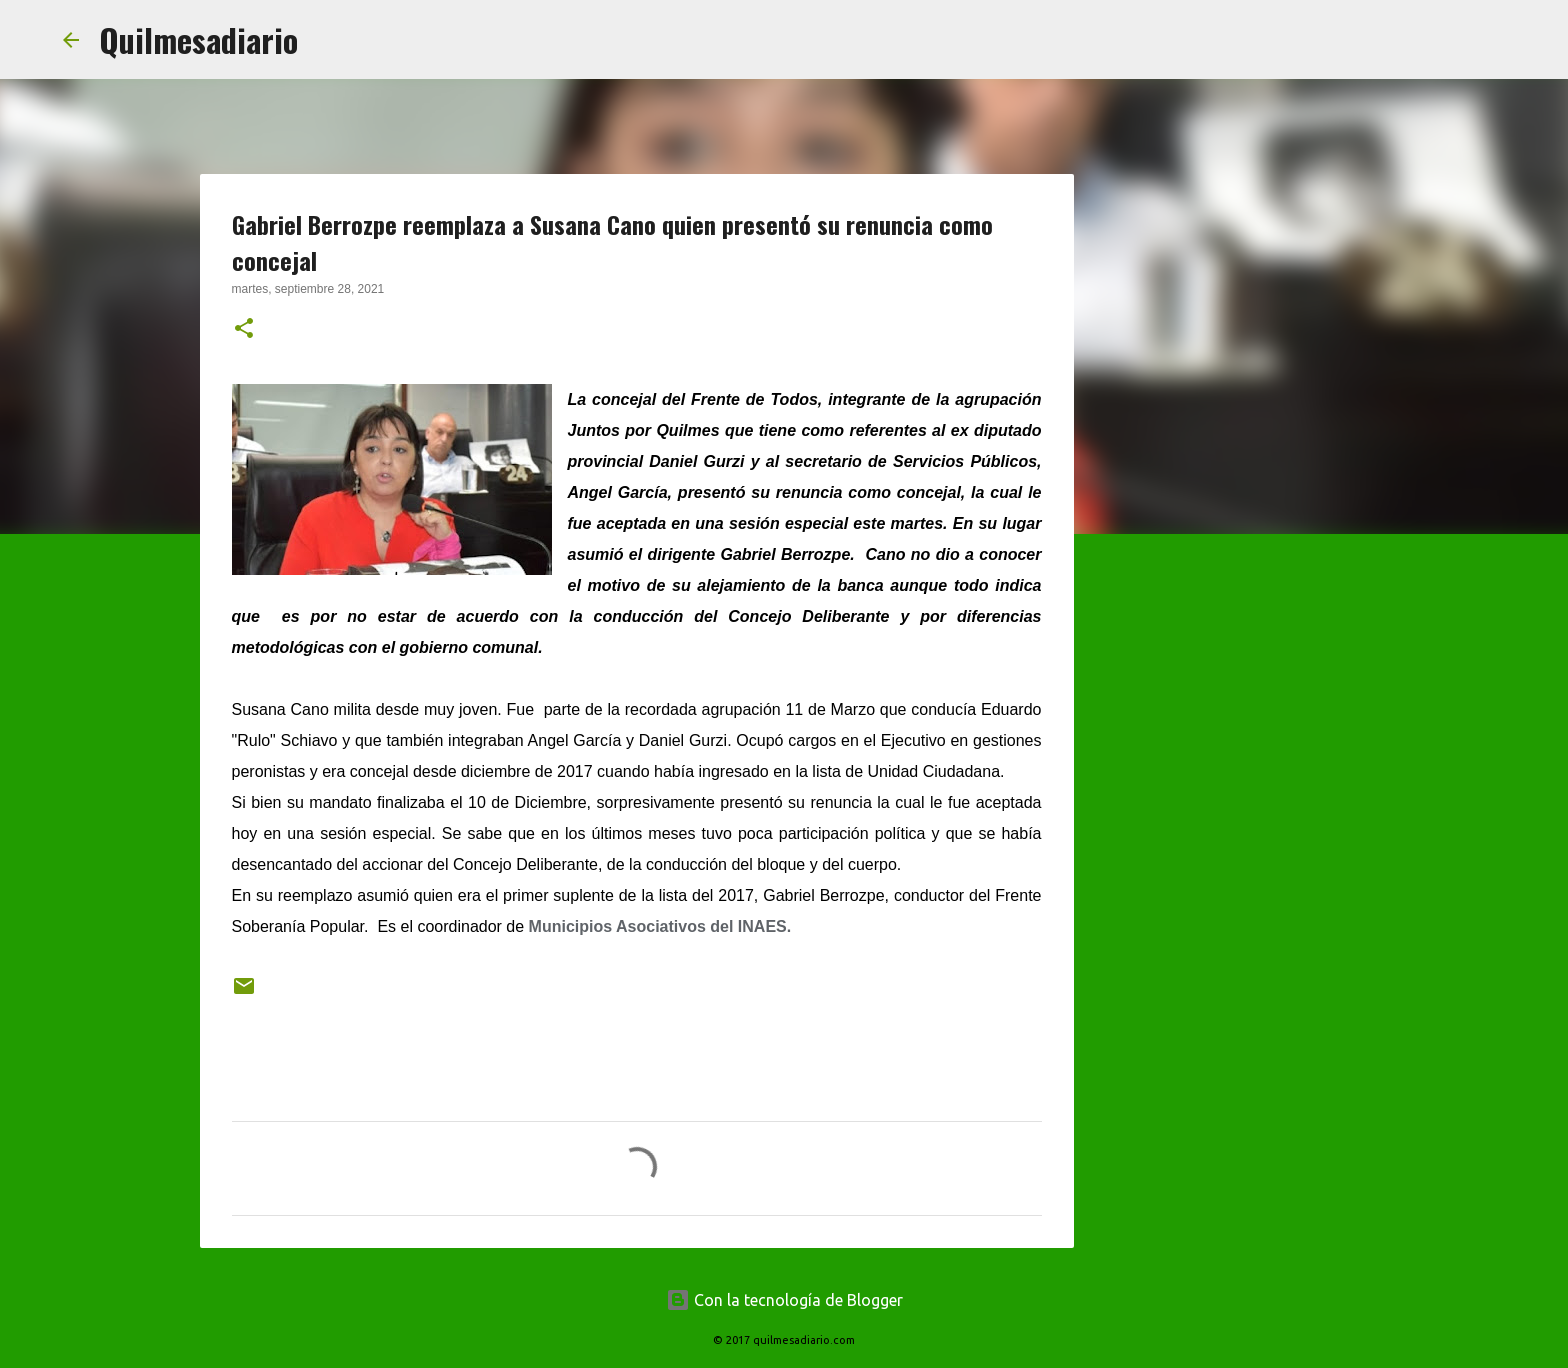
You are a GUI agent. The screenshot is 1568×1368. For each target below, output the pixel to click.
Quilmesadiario (198, 39)
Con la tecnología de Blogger (784, 1300)
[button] (244, 330)
